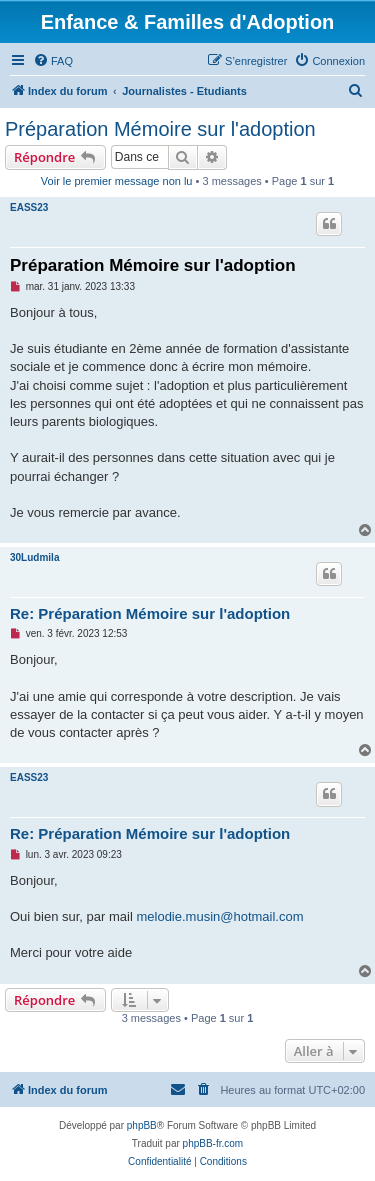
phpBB (142, 1125)
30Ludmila (34, 557)
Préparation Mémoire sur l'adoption (160, 129)
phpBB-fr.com (213, 1143)
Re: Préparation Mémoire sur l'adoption (150, 613)
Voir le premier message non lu (117, 181)
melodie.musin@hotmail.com (219, 916)
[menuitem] (53, 61)
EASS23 (29, 207)
